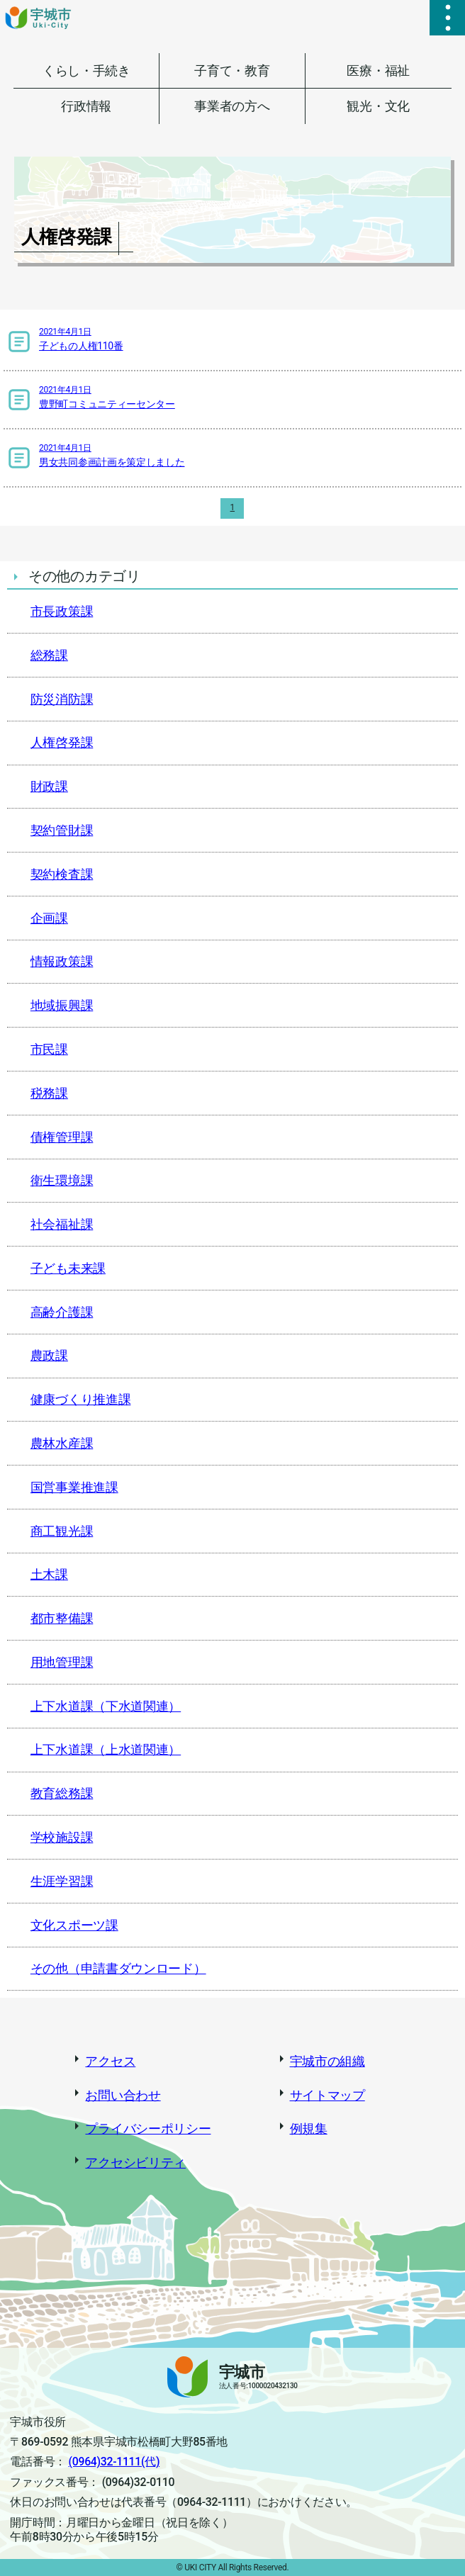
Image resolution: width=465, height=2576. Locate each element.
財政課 (49, 786)
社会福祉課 (62, 1224)
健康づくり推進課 (80, 1399)
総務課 (49, 655)
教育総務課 (62, 1793)
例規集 (308, 2128)
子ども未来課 (68, 1268)
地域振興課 (62, 1005)
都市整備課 (62, 1618)
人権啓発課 (62, 742)
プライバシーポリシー (148, 2128)
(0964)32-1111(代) (114, 2461)
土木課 (49, 1574)
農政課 (49, 1355)
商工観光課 (62, 1531)
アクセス (110, 2061)
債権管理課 (62, 1137)
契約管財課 (62, 830)
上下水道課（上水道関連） (105, 1749)
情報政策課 (62, 961)
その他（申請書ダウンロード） (118, 1968)
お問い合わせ (122, 2095)
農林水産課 (62, 1443)
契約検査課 (62, 874)
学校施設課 (62, 1837)
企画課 (49, 918)
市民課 (49, 1049)
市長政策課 (62, 611)
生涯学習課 (62, 1881)
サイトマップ (327, 2095)
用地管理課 (62, 1662)
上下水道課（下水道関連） (105, 1706)
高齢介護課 (62, 1312)
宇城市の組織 (327, 2061)
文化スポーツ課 (74, 1925)
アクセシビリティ (135, 2162)
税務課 (49, 1093)
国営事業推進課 (74, 1487)
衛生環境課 (62, 1180)
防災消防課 (62, 699)
